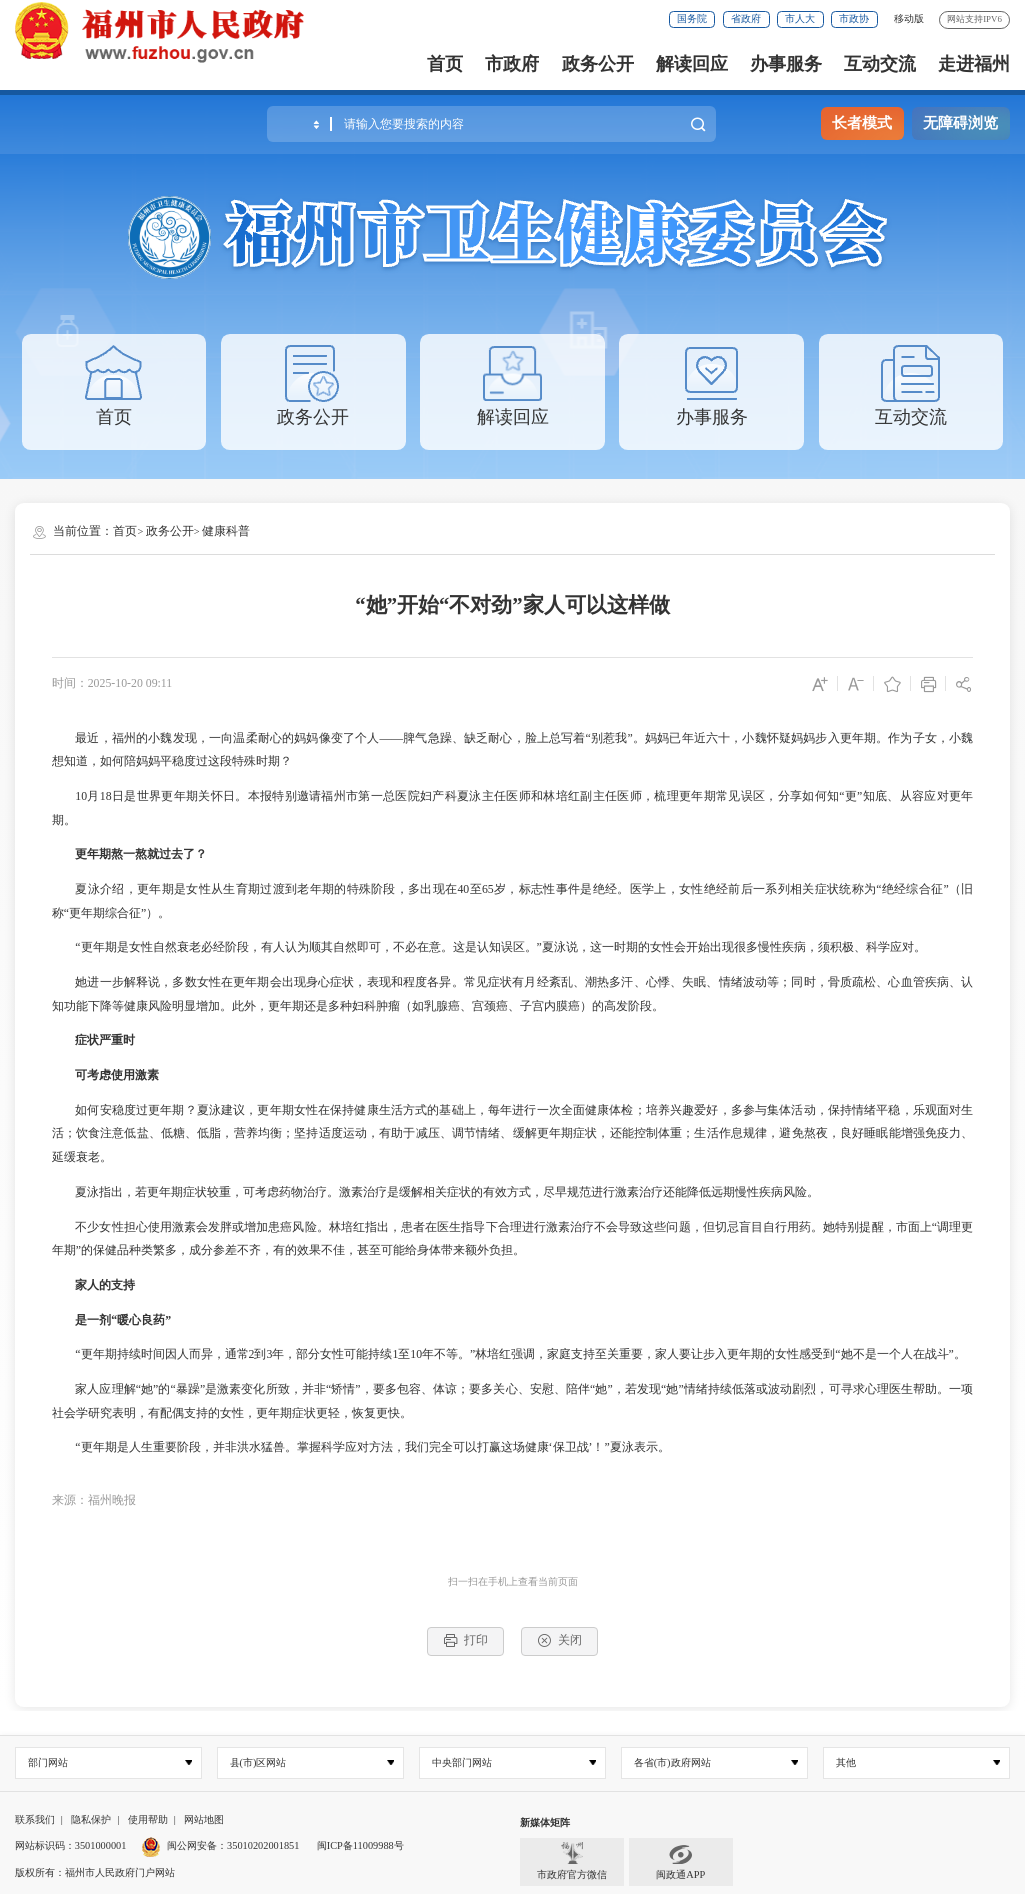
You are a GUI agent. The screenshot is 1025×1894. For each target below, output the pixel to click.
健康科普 (226, 531)
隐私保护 (91, 1819)
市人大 (800, 18)
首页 (445, 64)
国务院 (692, 18)
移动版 (909, 18)
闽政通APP (680, 1861)
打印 (465, 1640)
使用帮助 (148, 1819)
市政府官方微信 (572, 1861)
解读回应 (692, 64)
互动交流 (880, 64)
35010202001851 (263, 1845)
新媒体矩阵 (545, 1822)
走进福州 (974, 64)
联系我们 (35, 1819)
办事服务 (786, 64)
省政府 (746, 18)
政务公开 (598, 64)
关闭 (559, 1640)
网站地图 (204, 1819)
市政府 (512, 64)
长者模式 (862, 123)
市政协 (854, 18)
